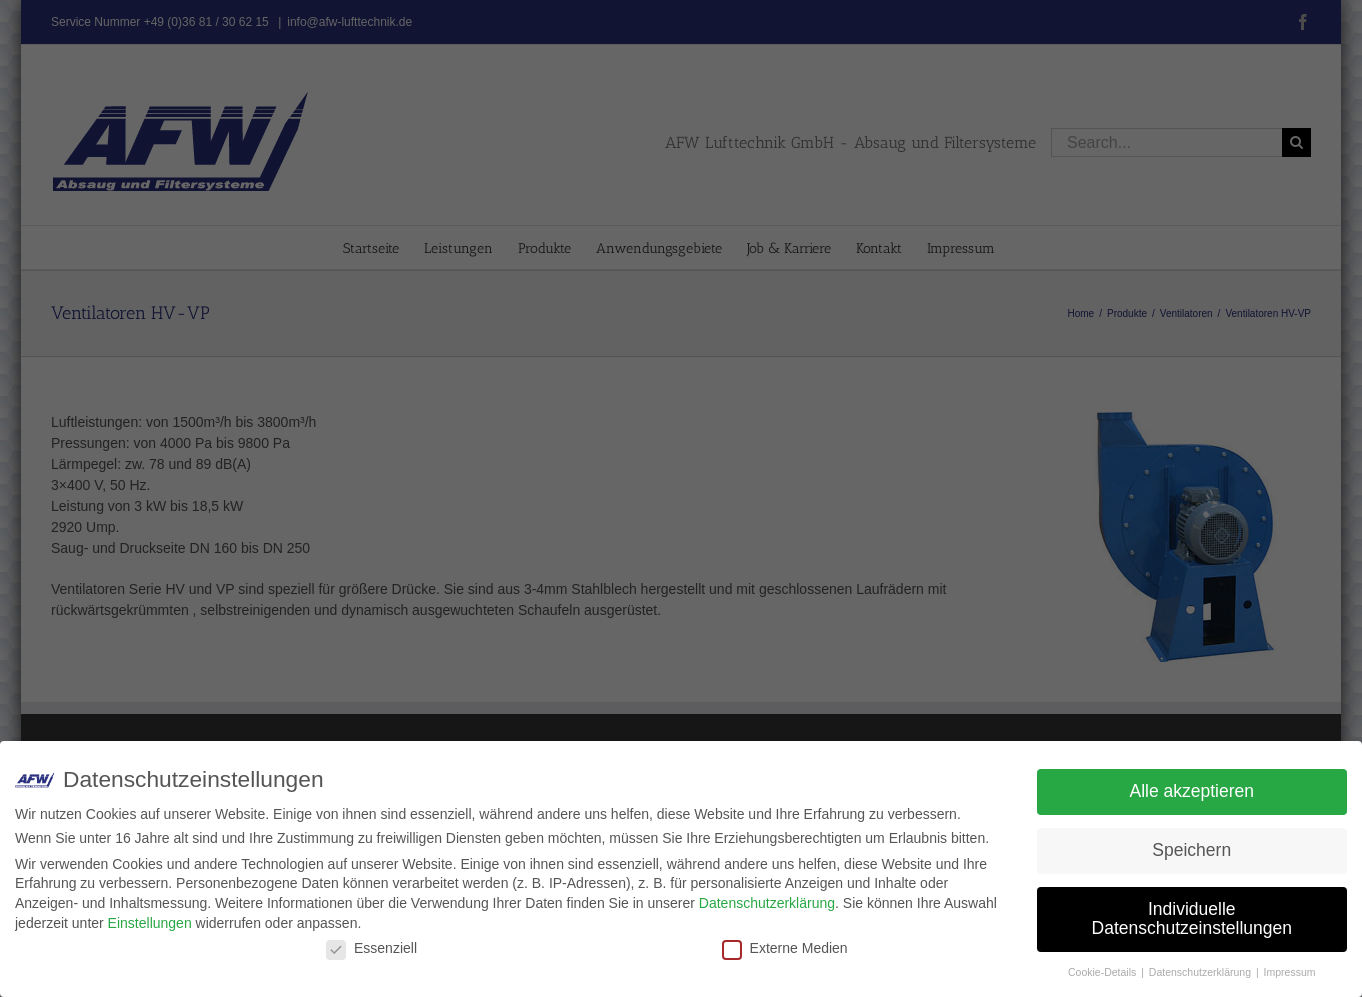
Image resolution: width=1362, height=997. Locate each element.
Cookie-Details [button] (1103, 972)
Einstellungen (150, 923)
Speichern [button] (1191, 850)
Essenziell (371, 948)
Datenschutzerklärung (767, 903)
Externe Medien (785, 948)
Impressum (1290, 972)
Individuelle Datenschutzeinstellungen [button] (1192, 919)
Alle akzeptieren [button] (1191, 791)
